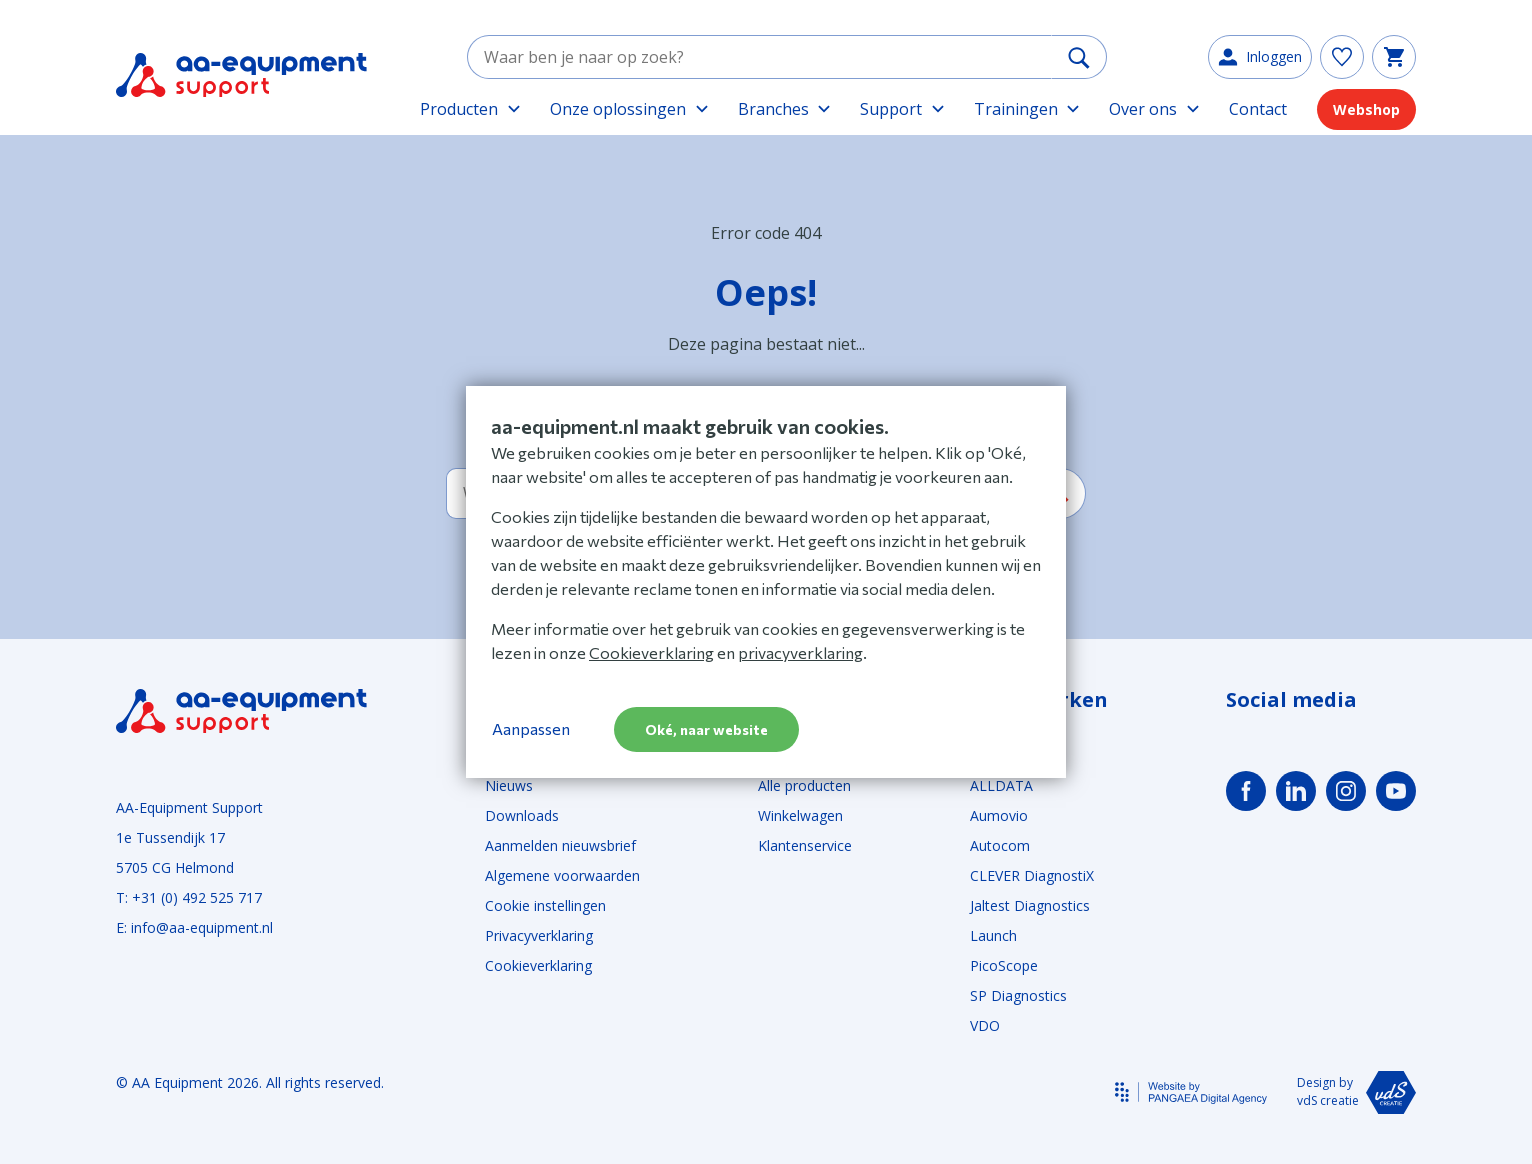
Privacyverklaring (539, 935)
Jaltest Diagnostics (1030, 905)
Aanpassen (531, 728)
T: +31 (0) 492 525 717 (189, 897)
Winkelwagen (800, 815)
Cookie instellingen (545, 905)
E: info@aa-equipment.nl (194, 927)
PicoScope (1004, 965)
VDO (985, 1025)
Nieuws (509, 785)
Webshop (1366, 109)
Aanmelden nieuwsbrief (560, 845)
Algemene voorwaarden (562, 875)
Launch (993, 935)
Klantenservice (805, 845)
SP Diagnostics (1018, 995)
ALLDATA (1001, 785)
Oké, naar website (706, 729)
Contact (1258, 109)
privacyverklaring (800, 652)
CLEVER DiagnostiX (1032, 875)
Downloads (522, 815)
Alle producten (804, 785)
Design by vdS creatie (1356, 1092)
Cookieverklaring (538, 965)
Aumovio (999, 815)
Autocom (1000, 845)
